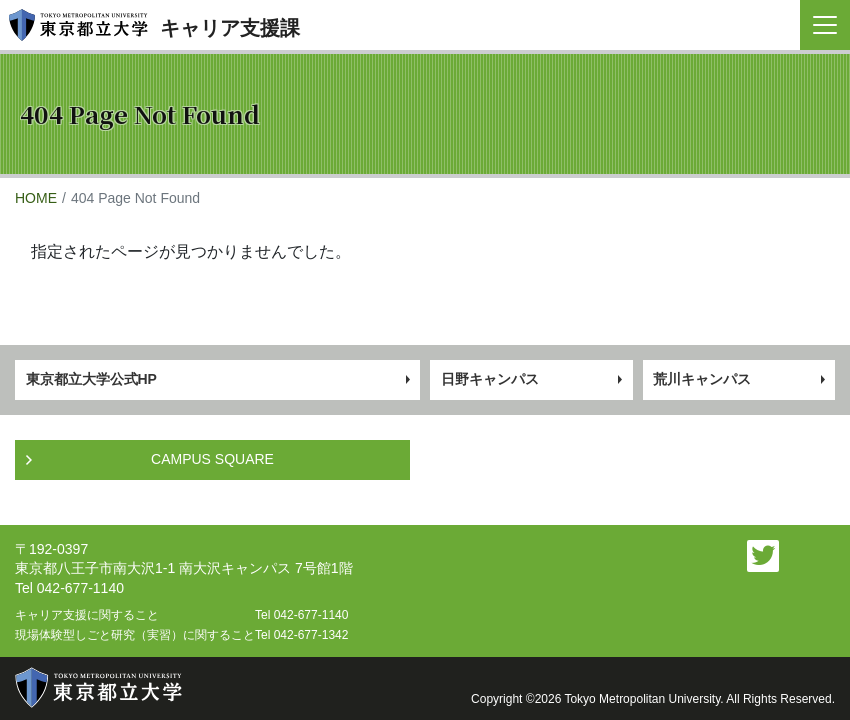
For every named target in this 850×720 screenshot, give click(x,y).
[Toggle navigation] (825, 25)
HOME (36, 198)
